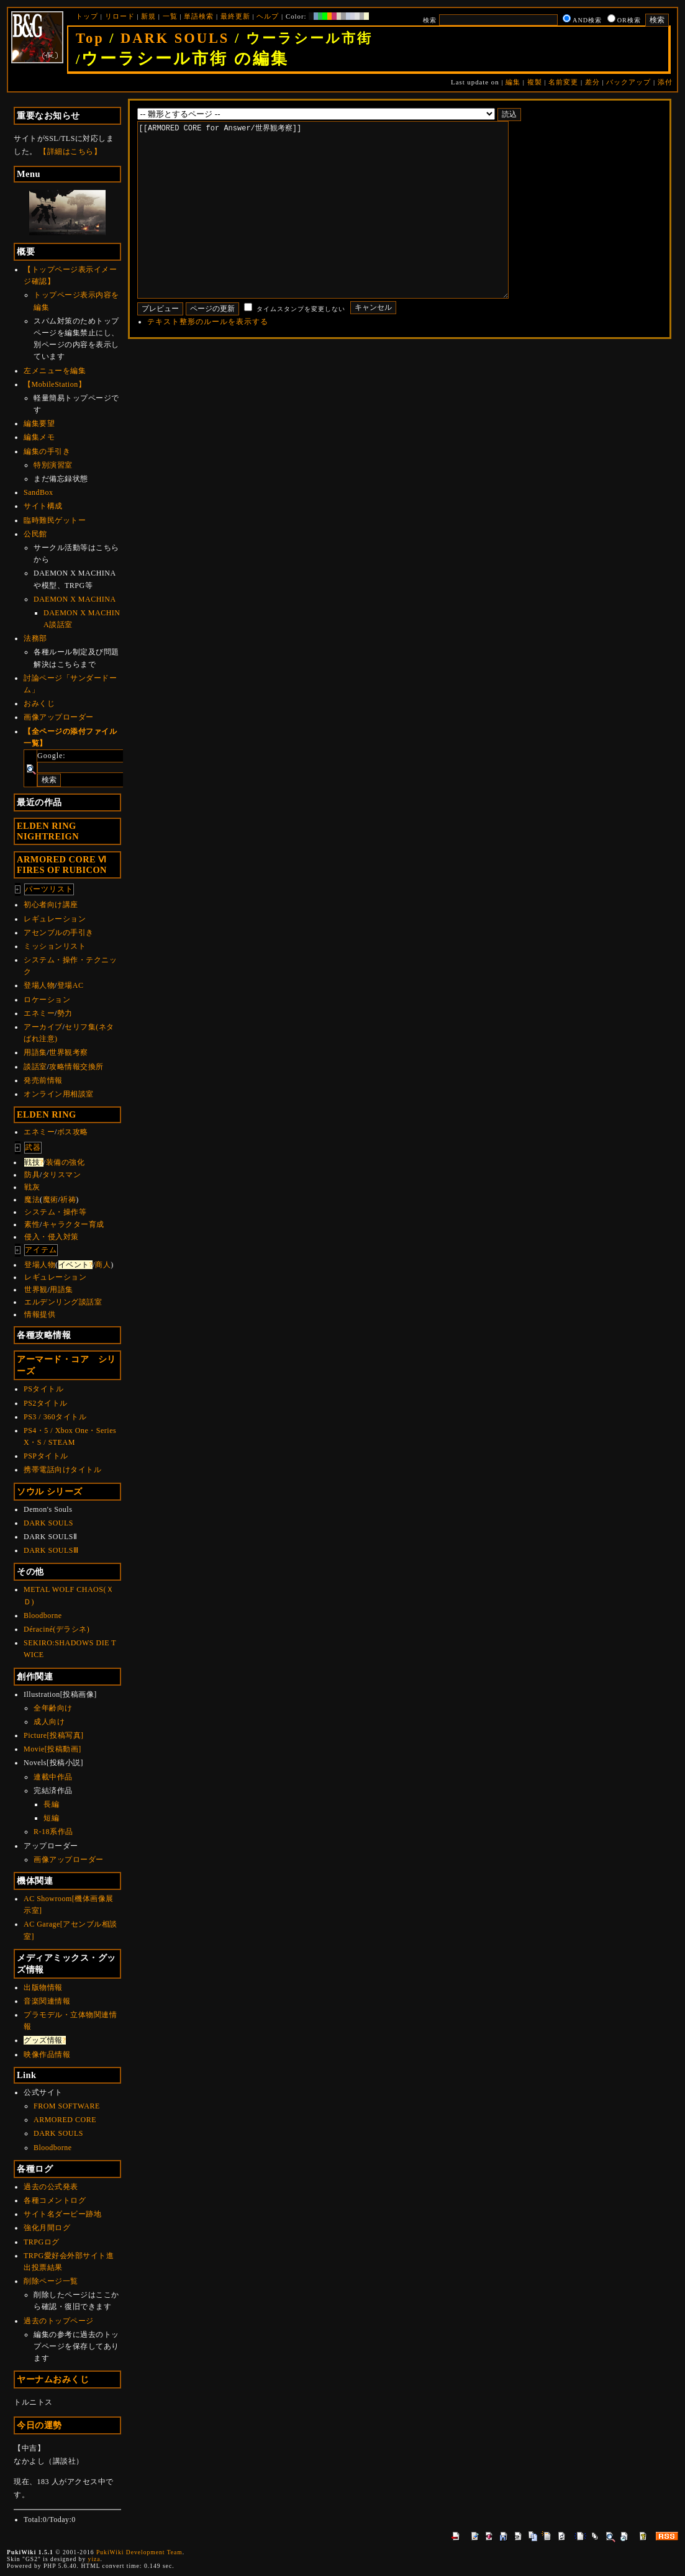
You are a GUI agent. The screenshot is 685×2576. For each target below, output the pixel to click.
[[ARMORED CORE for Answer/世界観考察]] (342, 228)
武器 (33, 1147)
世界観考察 (68, 1052)
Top (90, 38)
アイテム (41, 1249)
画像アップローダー (59, 717)
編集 (513, 82)
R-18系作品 (53, 1831)
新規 (148, 16)
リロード (120, 16)
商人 (103, 1264)
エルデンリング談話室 (63, 1302)
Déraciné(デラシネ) (56, 1629)
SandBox (38, 492)
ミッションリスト (55, 946)
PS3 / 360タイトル (55, 1416)
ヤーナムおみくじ (53, 2379)
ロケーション (47, 999)
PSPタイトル (46, 1456)
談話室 (35, 1066)
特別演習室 (53, 465)
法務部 (35, 638)
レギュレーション (55, 919)
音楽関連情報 (47, 2001)
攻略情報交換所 (76, 1066)
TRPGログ (42, 2242)
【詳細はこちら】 (70, 151)
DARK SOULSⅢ (51, 1550)
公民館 (35, 534)
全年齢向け (53, 1708)
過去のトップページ (59, 2320)
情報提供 (39, 1314)
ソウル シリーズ (50, 1491)
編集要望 (39, 423)
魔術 (50, 1199)
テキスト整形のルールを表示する (207, 359)
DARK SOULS (174, 38)
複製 (534, 82)
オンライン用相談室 (59, 1094)
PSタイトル (43, 1389)
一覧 (170, 16)
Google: (51, 755)
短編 (51, 1818)
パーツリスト (49, 889)
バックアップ (628, 82)
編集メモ (39, 437)
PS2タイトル (46, 1403)
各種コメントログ (55, 2200)
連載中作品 (53, 1777)
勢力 (65, 1013)
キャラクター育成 (73, 1224)
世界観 (36, 1289)
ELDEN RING (46, 1114)
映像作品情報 (47, 2054)
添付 (665, 82)
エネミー (39, 1013)
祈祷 (68, 1199)
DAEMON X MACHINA (75, 599)
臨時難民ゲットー (55, 520)
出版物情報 (43, 1987)
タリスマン (61, 1174)
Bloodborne (43, 1615)
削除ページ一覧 (51, 2281)
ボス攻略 (72, 1132)
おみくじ (39, 703)
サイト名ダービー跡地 (62, 2214)
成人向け (49, 1721)
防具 (32, 1174)
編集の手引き (47, 451)
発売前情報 (43, 1080)
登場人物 (39, 985)
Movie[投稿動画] (52, 1749)
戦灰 (32, 1187)
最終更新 (235, 16)
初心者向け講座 (51, 904)
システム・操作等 (55, 1212)
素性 (32, 1224)
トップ (87, 16)
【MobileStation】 (55, 384)
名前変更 (563, 82)
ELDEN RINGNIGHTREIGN (48, 831)
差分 (592, 82)
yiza (94, 2559)
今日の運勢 (39, 2425)
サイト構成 (43, 506)
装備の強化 (65, 1162)
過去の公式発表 (51, 2186)
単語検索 (199, 16)
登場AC (70, 985)
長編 (51, 1804)
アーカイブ (43, 1027)
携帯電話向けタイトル (62, 1469)
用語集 (35, 1052)
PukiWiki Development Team (139, 2552)
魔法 (32, 1199)
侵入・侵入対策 (51, 1236)
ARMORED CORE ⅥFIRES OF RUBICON (62, 864)
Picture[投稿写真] (53, 1735)
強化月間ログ (47, 2227)
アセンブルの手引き (59, 932)
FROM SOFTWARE (67, 2106)
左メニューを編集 (55, 370)
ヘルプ (267, 16)
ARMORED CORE (65, 2119)
